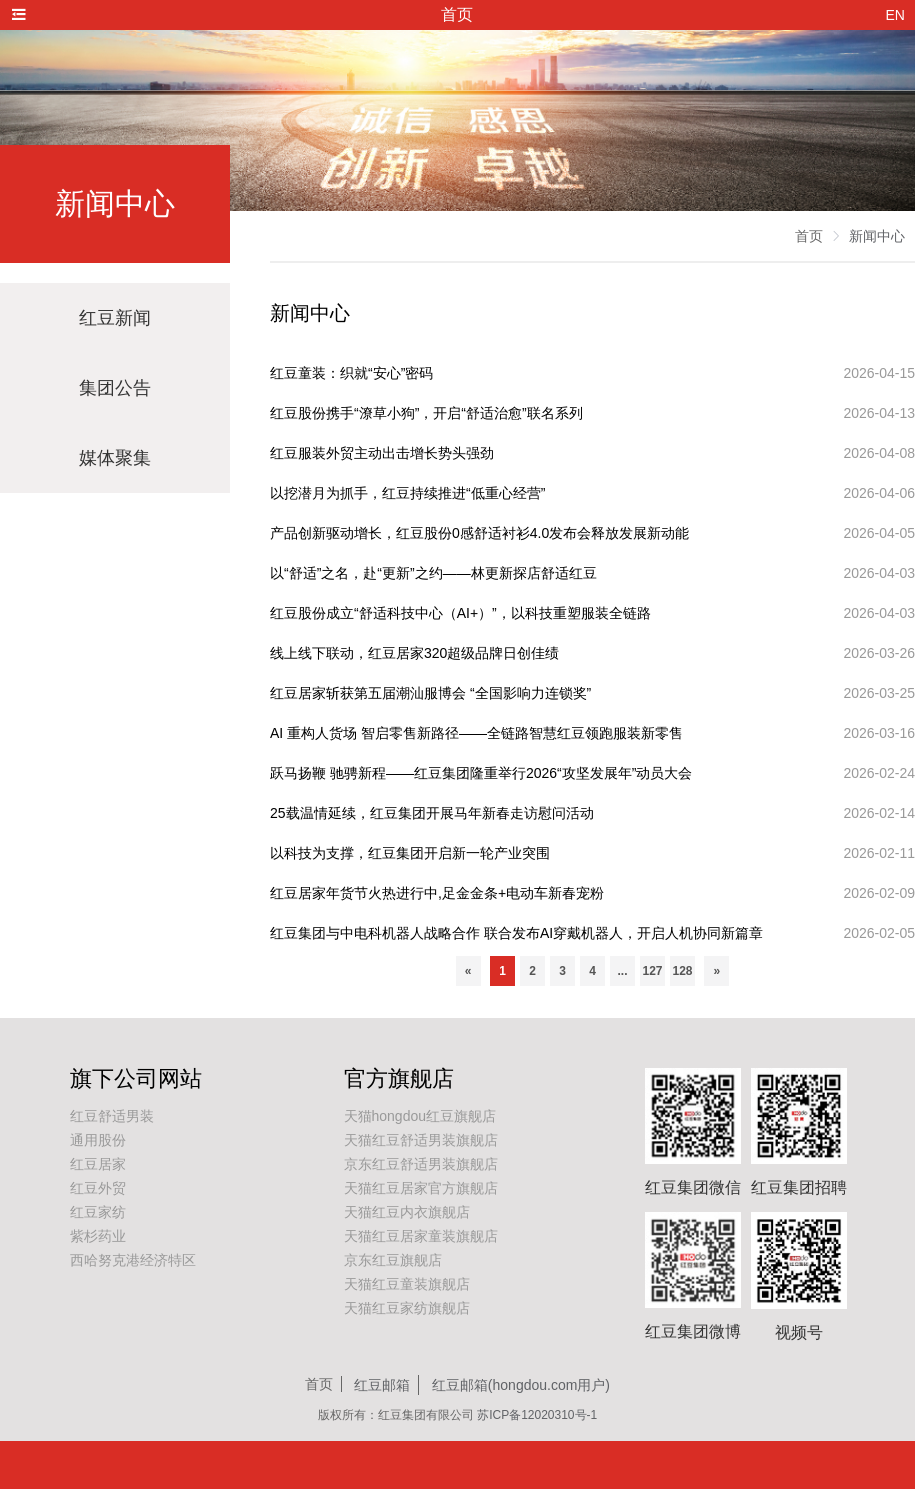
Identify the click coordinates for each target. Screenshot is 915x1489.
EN (895, 15)
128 (682, 971)
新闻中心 (877, 236)
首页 (809, 236)
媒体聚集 (115, 458)
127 (652, 971)
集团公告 (115, 388)
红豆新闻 (115, 318)
